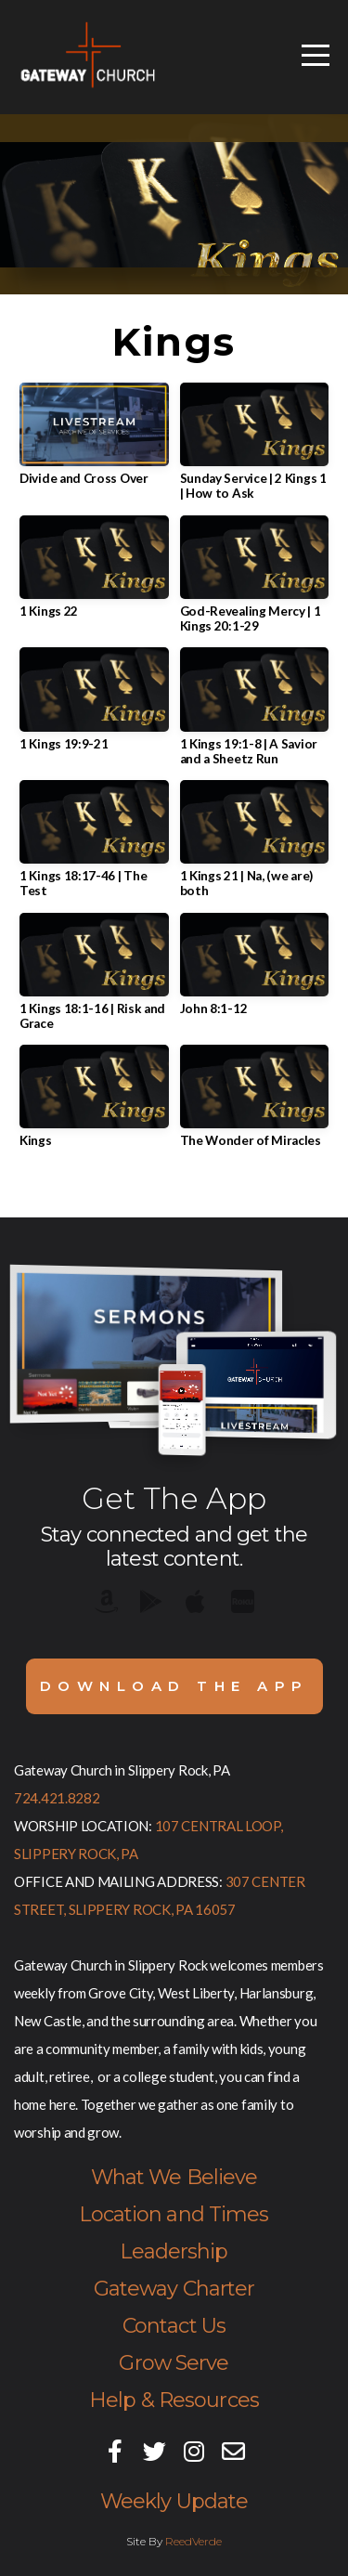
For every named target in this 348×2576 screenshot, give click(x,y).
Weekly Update (174, 2501)
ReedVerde (193, 2541)
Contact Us (174, 2325)
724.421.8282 (56, 1797)
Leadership (173, 2251)
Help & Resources (174, 2400)
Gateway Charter (174, 2288)
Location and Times (173, 2214)
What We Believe (174, 2177)
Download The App (174, 1686)
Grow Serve (173, 2362)
